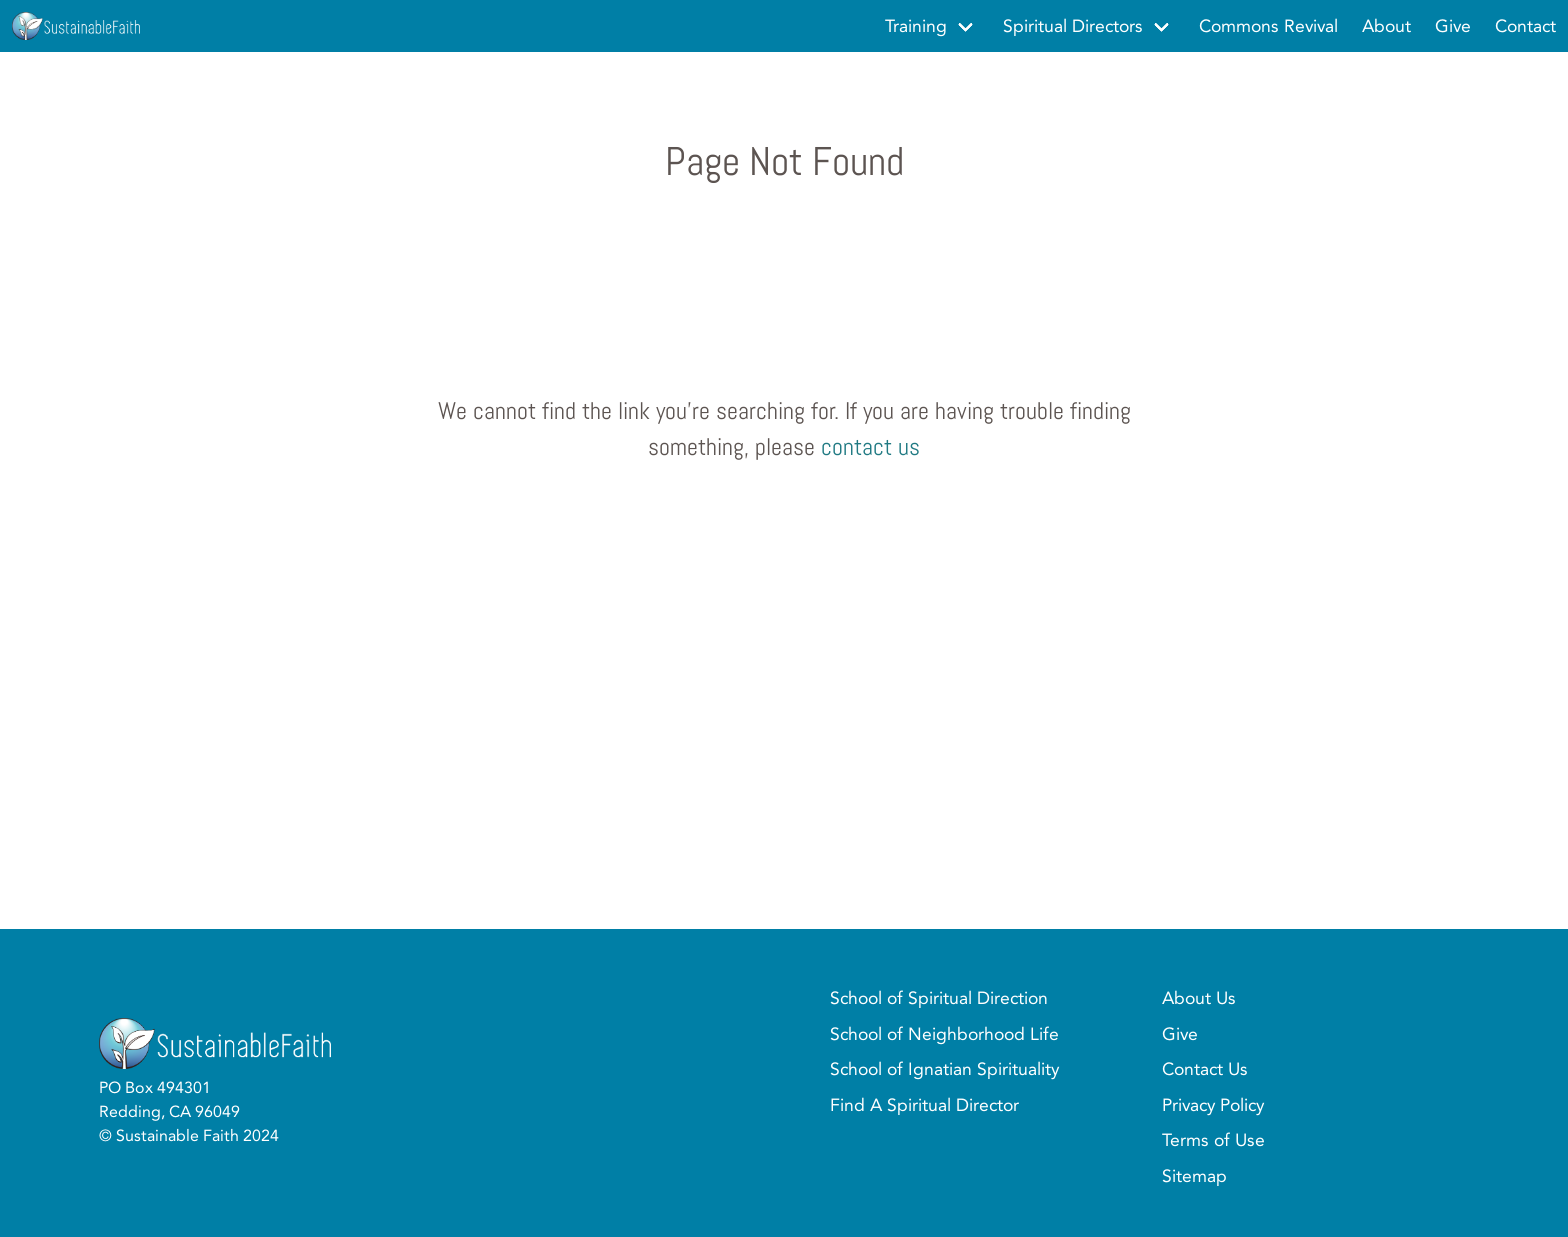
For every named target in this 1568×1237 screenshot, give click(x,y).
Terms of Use (1213, 1140)
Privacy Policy (1213, 1105)
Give (1180, 1034)
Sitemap (1194, 1176)
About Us (1199, 998)
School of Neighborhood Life (944, 1034)
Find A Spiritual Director (924, 1105)
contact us (870, 446)
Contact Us (1205, 1069)
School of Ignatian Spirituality (944, 1069)
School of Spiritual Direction (939, 998)
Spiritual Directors (1073, 26)
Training (916, 26)
